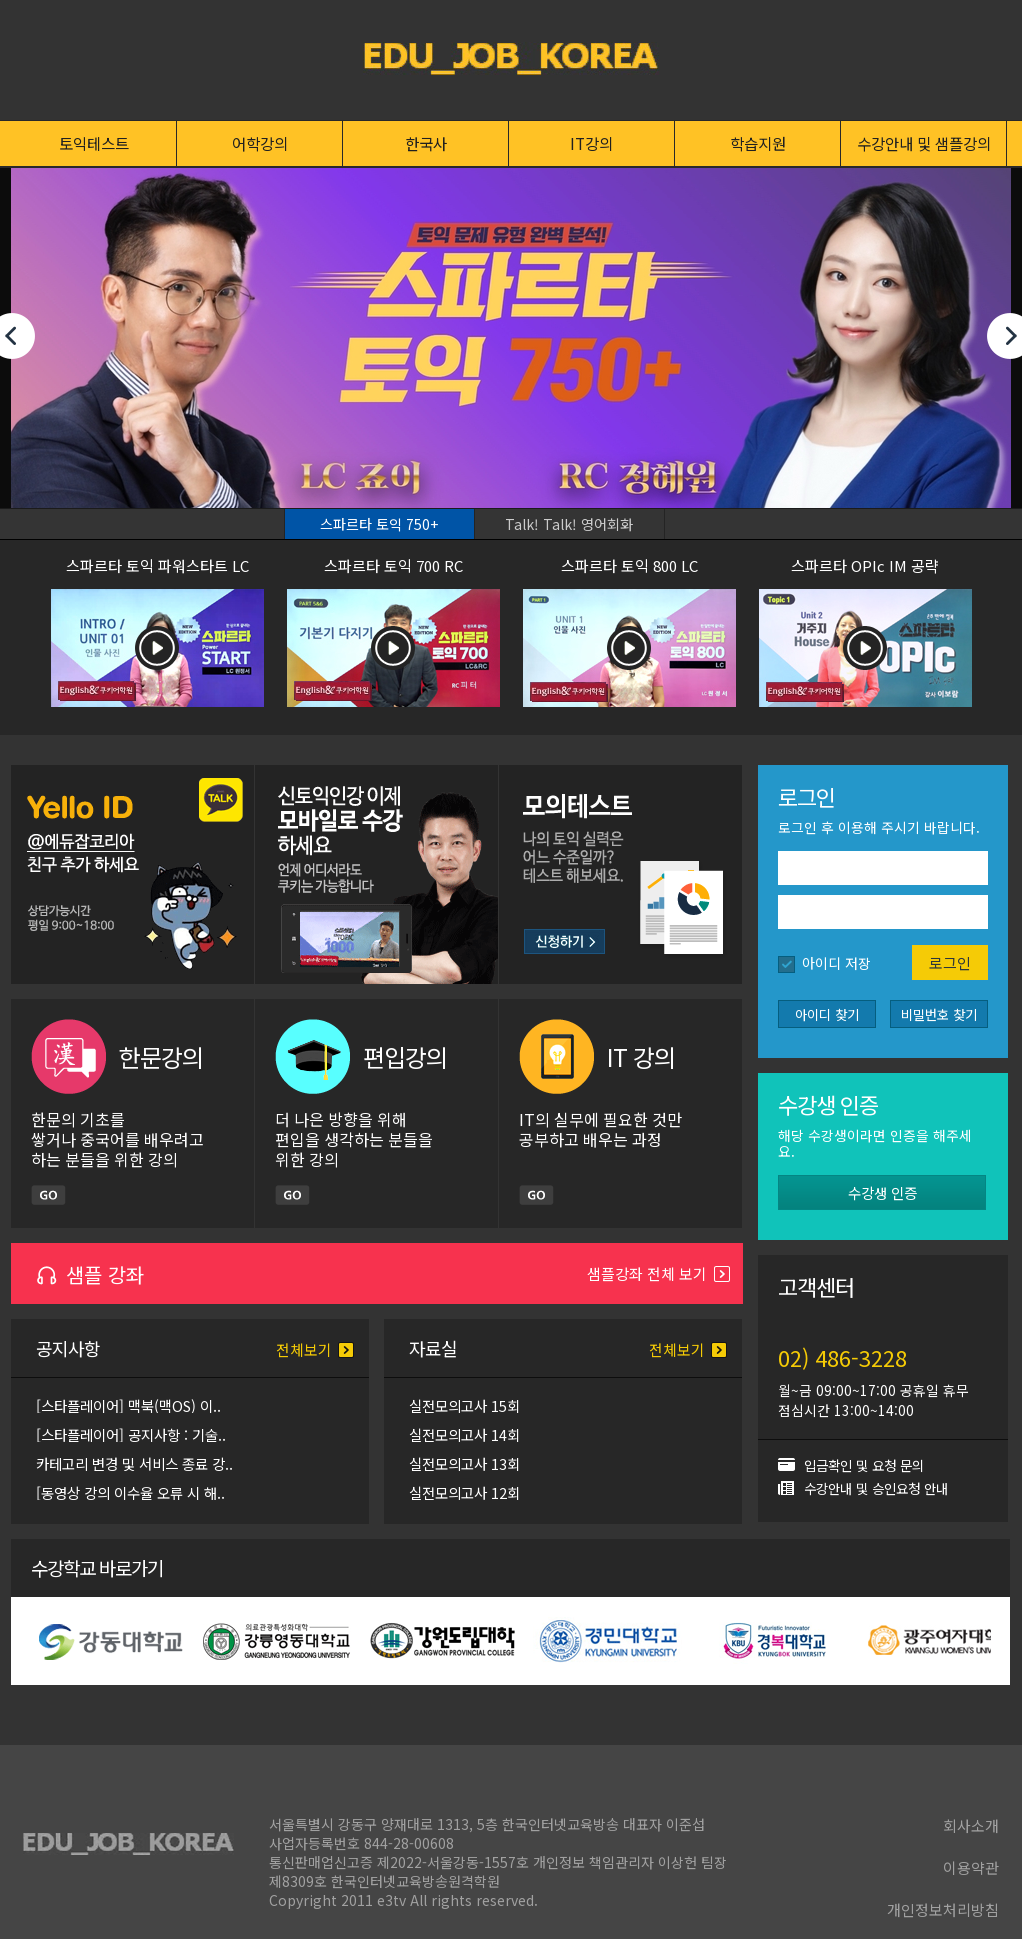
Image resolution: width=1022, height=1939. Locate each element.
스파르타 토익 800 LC (629, 565)
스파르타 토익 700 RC (393, 565)
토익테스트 (94, 143)
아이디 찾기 (827, 1014)
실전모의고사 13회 (464, 1463)
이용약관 (971, 1867)
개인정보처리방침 (943, 1909)
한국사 (426, 143)
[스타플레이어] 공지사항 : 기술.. (131, 1434)
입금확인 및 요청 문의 (864, 1465)
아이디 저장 (836, 963)
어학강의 (260, 143)
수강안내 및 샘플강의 (924, 143)
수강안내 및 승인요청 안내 (876, 1488)
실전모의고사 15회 (464, 1405)
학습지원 (758, 143)
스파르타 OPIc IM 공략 (865, 565)
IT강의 (591, 143)
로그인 (950, 962)
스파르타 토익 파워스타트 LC (157, 565)
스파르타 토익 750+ (379, 524)
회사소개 (971, 1825)
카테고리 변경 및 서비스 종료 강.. (134, 1463)
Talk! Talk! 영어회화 (569, 524)
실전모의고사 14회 (464, 1434)
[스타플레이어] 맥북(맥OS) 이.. (128, 1405)
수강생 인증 (882, 1192)
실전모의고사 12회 (464, 1492)
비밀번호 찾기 (939, 1014)
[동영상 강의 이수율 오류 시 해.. (130, 1492)
